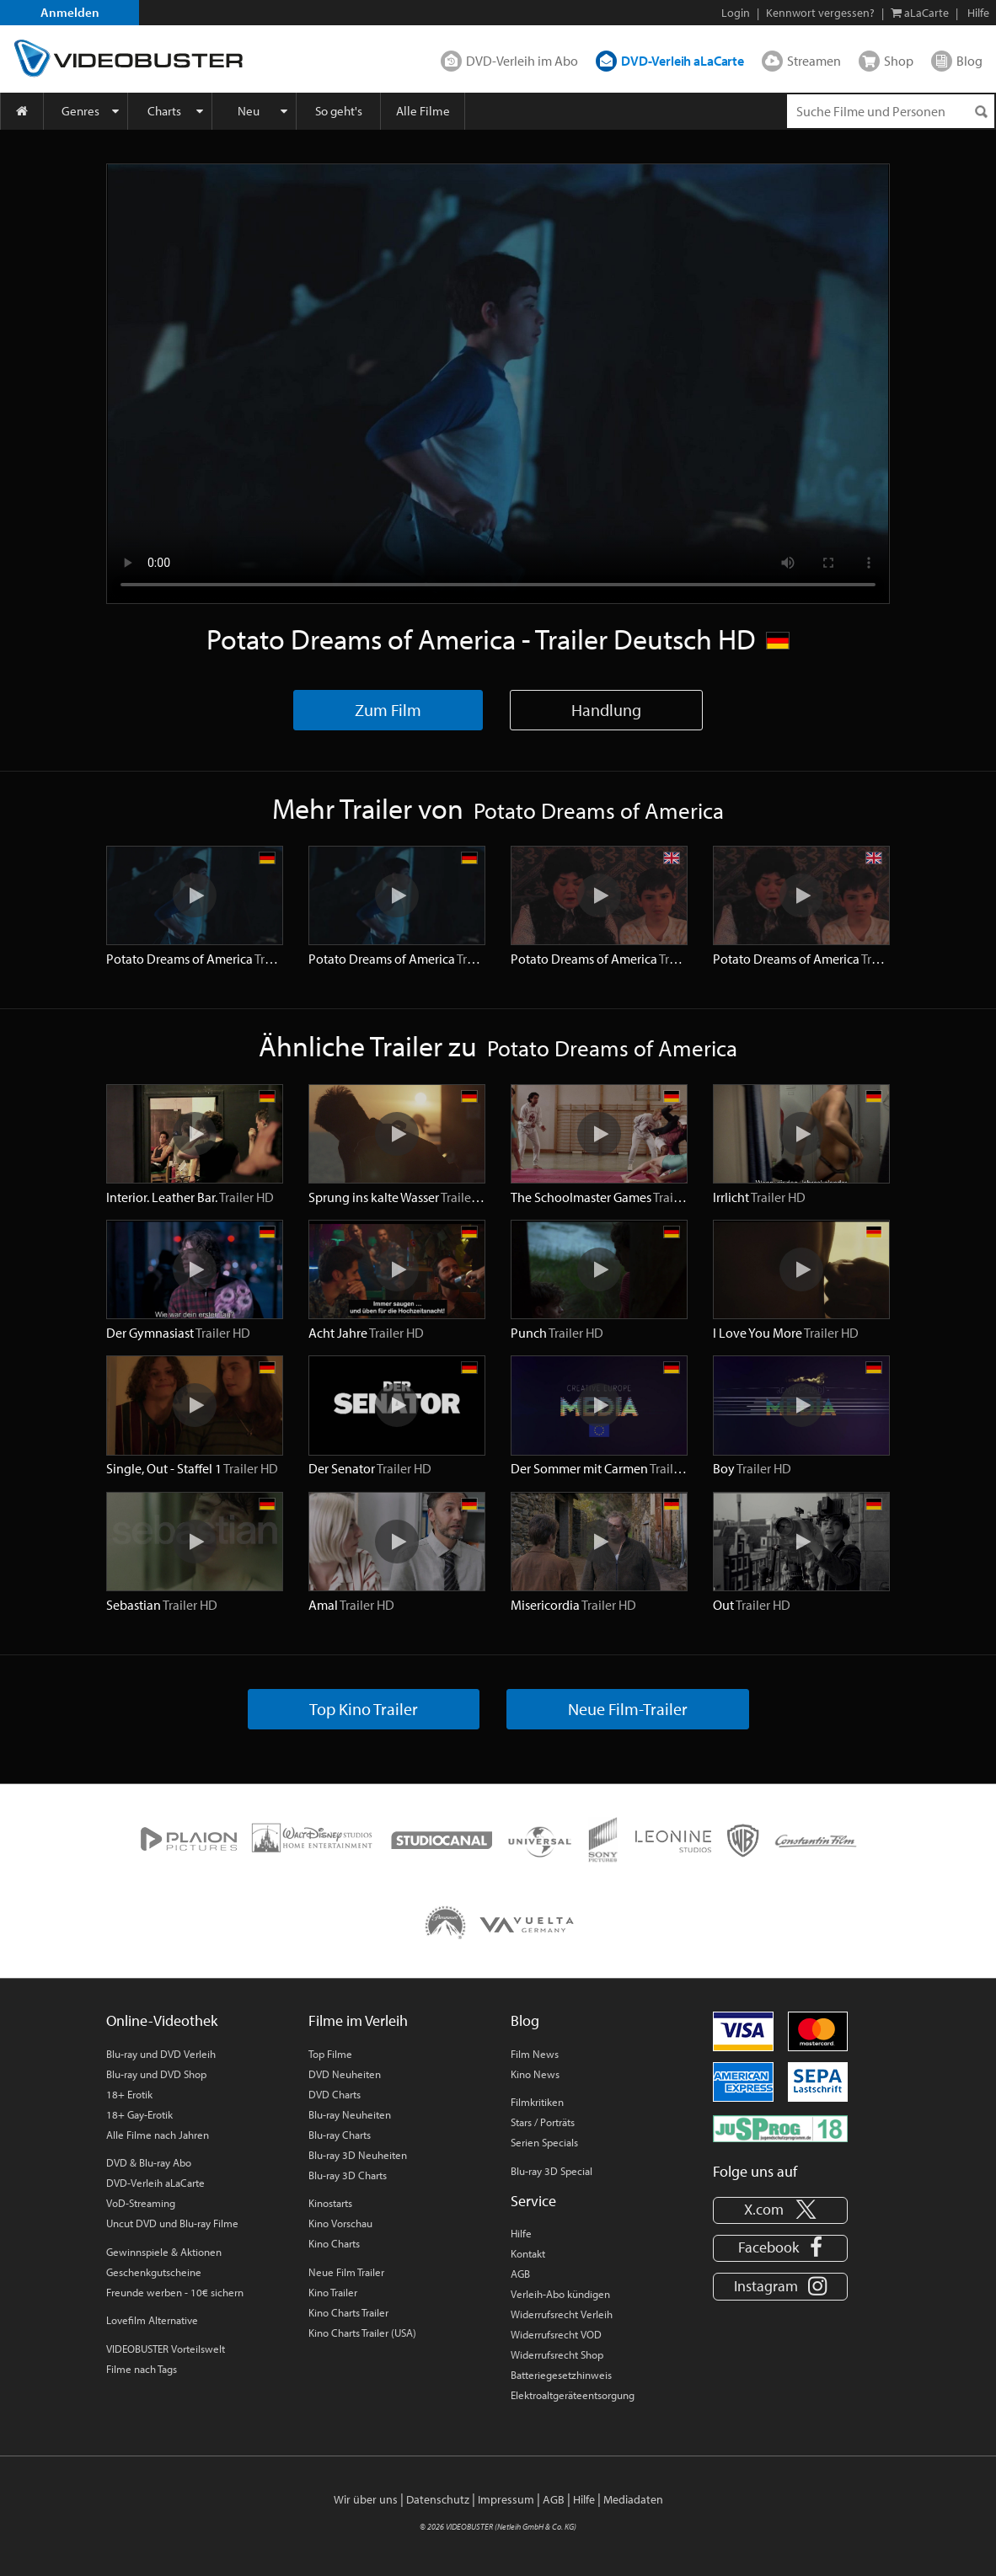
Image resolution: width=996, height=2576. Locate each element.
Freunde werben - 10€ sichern (175, 2292)
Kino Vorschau (340, 2223)
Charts (164, 111)
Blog (969, 60)
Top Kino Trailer (363, 1708)
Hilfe (521, 2233)
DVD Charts (334, 2094)
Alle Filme (423, 111)
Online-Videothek (161, 2020)
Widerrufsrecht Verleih (562, 2314)
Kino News (535, 2074)
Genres (80, 111)
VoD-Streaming (140, 2203)
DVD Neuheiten (344, 2074)
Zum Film (388, 709)
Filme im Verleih (358, 2020)
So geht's (338, 111)
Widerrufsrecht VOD (556, 2334)
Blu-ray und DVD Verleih (161, 2053)
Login (735, 12)
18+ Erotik (129, 2094)
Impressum (506, 2499)
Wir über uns (366, 2499)
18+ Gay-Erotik (139, 2114)
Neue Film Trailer (346, 2272)
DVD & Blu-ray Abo (148, 2162)
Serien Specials (544, 2142)
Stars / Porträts (543, 2122)
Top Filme (330, 2053)
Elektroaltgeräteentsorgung (573, 2395)
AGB (520, 2273)
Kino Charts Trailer (348, 2312)
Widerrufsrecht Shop (557, 2354)
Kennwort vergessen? (820, 12)
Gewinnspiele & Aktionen (164, 2251)
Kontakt (528, 2253)
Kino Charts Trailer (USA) (362, 2332)
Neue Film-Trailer (628, 1708)
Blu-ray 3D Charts (347, 2175)
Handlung (606, 709)
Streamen (814, 60)
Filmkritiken (537, 2101)
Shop (898, 60)
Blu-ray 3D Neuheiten (357, 2155)
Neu (249, 111)
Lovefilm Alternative (152, 2320)
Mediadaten (633, 2499)
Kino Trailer (332, 2292)
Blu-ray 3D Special (551, 2171)
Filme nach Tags (141, 2369)
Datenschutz (437, 2499)
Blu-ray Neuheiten (349, 2114)
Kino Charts (334, 2243)
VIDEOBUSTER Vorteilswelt (165, 2348)
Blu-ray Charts (339, 2134)
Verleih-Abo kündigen (560, 2294)
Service (533, 2200)
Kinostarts (330, 2203)
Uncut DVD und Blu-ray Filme (172, 2223)
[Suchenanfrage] (890, 111)
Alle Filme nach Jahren (157, 2134)
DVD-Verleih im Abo (522, 60)
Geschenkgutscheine (153, 2272)
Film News (535, 2053)
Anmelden (69, 12)
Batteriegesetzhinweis (561, 2374)
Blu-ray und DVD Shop (156, 2074)
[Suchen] (981, 111)
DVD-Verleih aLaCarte (682, 60)
